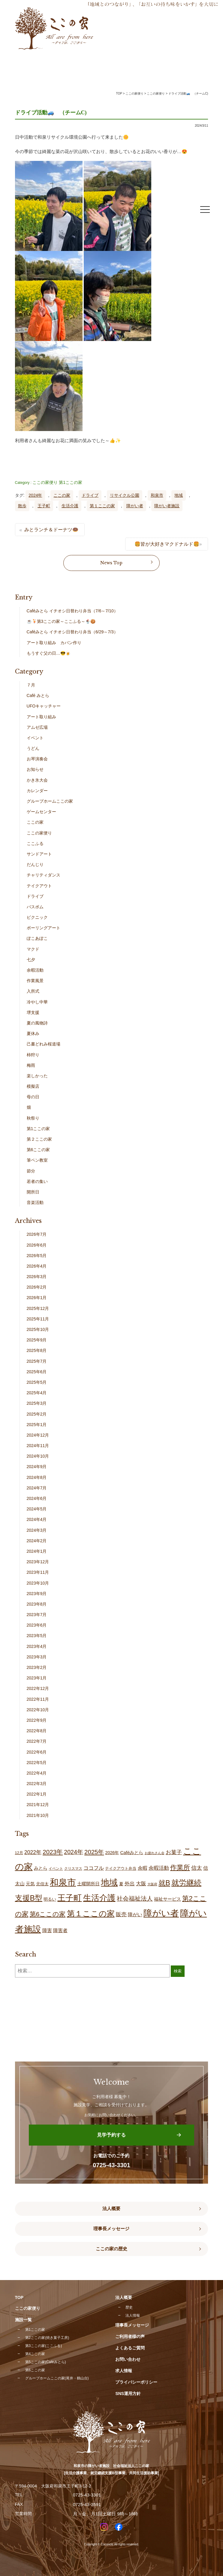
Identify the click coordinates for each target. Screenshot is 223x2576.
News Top (111, 563)
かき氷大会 (37, 780)
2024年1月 (37, 1551)
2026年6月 (37, 1245)
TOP (119, 93)
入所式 (33, 991)
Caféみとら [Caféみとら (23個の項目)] (131, 1852)
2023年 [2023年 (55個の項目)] (53, 1851)
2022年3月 (37, 1783)
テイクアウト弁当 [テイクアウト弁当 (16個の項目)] (120, 1868)
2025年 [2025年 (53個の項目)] (94, 1852)
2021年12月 (38, 1804)
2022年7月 (37, 1741)
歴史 (129, 2307)
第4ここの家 (35, 2354)
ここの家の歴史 (111, 2248)
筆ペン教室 (37, 1160)
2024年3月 (37, 1530)
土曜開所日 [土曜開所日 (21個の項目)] (88, 1883)
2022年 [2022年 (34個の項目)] (32, 1852)
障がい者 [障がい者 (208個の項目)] (161, 1913)
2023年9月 (37, 1593)
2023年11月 (38, 1572)
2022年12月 (38, 1688)
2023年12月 (38, 1561)
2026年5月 (37, 1255)
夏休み (33, 1033)
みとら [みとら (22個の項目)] (40, 1868)
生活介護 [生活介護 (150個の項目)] (99, 1897)
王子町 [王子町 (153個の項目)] (69, 1897)
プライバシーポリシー (136, 2382)
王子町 (44, 505)
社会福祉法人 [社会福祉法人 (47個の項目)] (135, 1898)
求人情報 (123, 2370)
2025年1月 (37, 1424)
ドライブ (90, 495)
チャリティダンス (43, 875)
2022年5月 (37, 1762)
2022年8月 (37, 1730)
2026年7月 (37, 1234)
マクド (33, 949)
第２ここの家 (39, 1139)
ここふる (35, 843)
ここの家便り (45, 482)
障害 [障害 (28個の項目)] (47, 1930)
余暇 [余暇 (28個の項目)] (142, 1868)
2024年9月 (37, 1466)
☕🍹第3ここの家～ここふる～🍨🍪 (61, 621)
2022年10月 (38, 1709)
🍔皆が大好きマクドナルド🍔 (166, 544)
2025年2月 (37, 1414)
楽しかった (37, 1075)
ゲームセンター (41, 811)
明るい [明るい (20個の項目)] (50, 1899)
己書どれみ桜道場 (43, 1044)
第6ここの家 (38, 1149)
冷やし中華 (37, 1002)
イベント (35, 737)
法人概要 (111, 2208)
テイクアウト (39, 885)
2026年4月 (37, 1266)
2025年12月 (38, 1308)
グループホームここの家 (50, 801)
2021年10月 (38, 1815)
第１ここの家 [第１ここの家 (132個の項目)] (91, 1913)
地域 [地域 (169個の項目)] (109, 1882)
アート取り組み (41, 716)
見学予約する (111, 2134)
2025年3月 (37, 1403)
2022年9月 (37, 1720)
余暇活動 (35, 970)
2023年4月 (37, 1646)
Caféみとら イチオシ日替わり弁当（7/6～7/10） (72, 610)
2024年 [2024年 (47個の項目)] (73, 1852)
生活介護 (70, 505)
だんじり (35, 864)
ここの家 (61, 495)
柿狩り (33, 1054)
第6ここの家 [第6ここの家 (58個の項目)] (48, 1914)
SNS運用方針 (128, 2393)
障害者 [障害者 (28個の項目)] (60, 1930)
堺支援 (33, 1012)
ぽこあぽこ (37, 938)
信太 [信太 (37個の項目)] (196, 1868)
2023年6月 (37, 1625)
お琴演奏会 (37, 758)
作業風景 (35, 980)
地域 (178, 495)
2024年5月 (37, 1509)
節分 (31, 1171)
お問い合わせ (127, 2359)
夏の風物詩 (37, 1023)
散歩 (22, 505)
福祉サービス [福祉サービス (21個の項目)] (167, 1899)
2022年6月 (37, 1752)
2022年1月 (37, 1794)
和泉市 (157, 495)
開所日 (33, 1192)
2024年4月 (37, 1519)
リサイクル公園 (124, 495)
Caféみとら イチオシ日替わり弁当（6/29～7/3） (72, 631)
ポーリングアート (43, 927)
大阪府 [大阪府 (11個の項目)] (152, 1884)
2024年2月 (37, 1540)
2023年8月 (37, 1604)
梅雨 (31, 1065)
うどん (33, 748)
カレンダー (37, 790)
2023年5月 (37, 1635)
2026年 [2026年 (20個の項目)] (112, 1852)
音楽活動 (35, 1202)
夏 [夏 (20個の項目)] (121, 1883)
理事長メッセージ (111, 2228)
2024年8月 (37, 1477)
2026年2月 (37, 1287)
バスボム (35, 906)
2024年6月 (37, 1498)
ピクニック (37, 917)
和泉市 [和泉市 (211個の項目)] (63, 1882)
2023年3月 (37, 1656)
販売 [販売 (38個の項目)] (121, 1914)
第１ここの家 (102, 505)
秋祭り (33, 1118)
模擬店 (33, 1086)
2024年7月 (37, 1488)
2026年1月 (37, 1297)
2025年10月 (38, 1329)
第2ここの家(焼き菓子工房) (47, 2338)
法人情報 (132, 2315)
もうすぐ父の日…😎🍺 (49, 653)
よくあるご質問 (130, 2347)
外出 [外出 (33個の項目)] (130, 1884)
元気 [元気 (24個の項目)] (30, 1883)
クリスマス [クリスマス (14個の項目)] (73, 1868)
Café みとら (38, 695)
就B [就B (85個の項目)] (164, 1883)
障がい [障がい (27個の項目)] (135, 1914)
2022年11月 (38, 1699)
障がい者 (134, 505)
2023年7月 (37, 1614)
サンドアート (39, 854)
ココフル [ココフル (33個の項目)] (93, 1868)
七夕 (31, 959)
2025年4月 (37, 1392)
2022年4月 (37, 1773)
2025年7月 (37, 1361)
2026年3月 (37, 1276)
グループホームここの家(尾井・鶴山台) (57, 2378)
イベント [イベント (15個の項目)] (56, 1868)
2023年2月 (37, 1667)
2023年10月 (38, 1583)
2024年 (35, 495)
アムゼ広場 (37, 727)
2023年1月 (37, 1678)
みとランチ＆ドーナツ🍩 (51, 529)
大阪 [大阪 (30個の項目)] (141, 1884)
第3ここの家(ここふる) (43, 2346)
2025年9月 (37, 1340)
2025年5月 (37, 1382)
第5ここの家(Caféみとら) (45, 2362)
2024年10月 (38, 1456)
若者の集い (37, 1181)
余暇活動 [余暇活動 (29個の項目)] (159, 1868)
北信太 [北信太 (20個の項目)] (42, 1883)
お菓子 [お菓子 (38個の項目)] (174, 1852)
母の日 (33, 1096)
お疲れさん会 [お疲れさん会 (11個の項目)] (154, 1853)
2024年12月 (38, 1435)
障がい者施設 (166, 505)
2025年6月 (37, 1371)
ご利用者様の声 (130, 2336)
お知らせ (35, 769)
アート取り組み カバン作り (54, 642)
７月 (31, 685)
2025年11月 (38, 1319)
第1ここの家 (70, 482)
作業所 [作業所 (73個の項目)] (180, 1867)
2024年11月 (38, 1445)
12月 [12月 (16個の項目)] (19, 1853)
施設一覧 (23, 2319)
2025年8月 (37, 1350)
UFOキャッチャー (44, 706)
